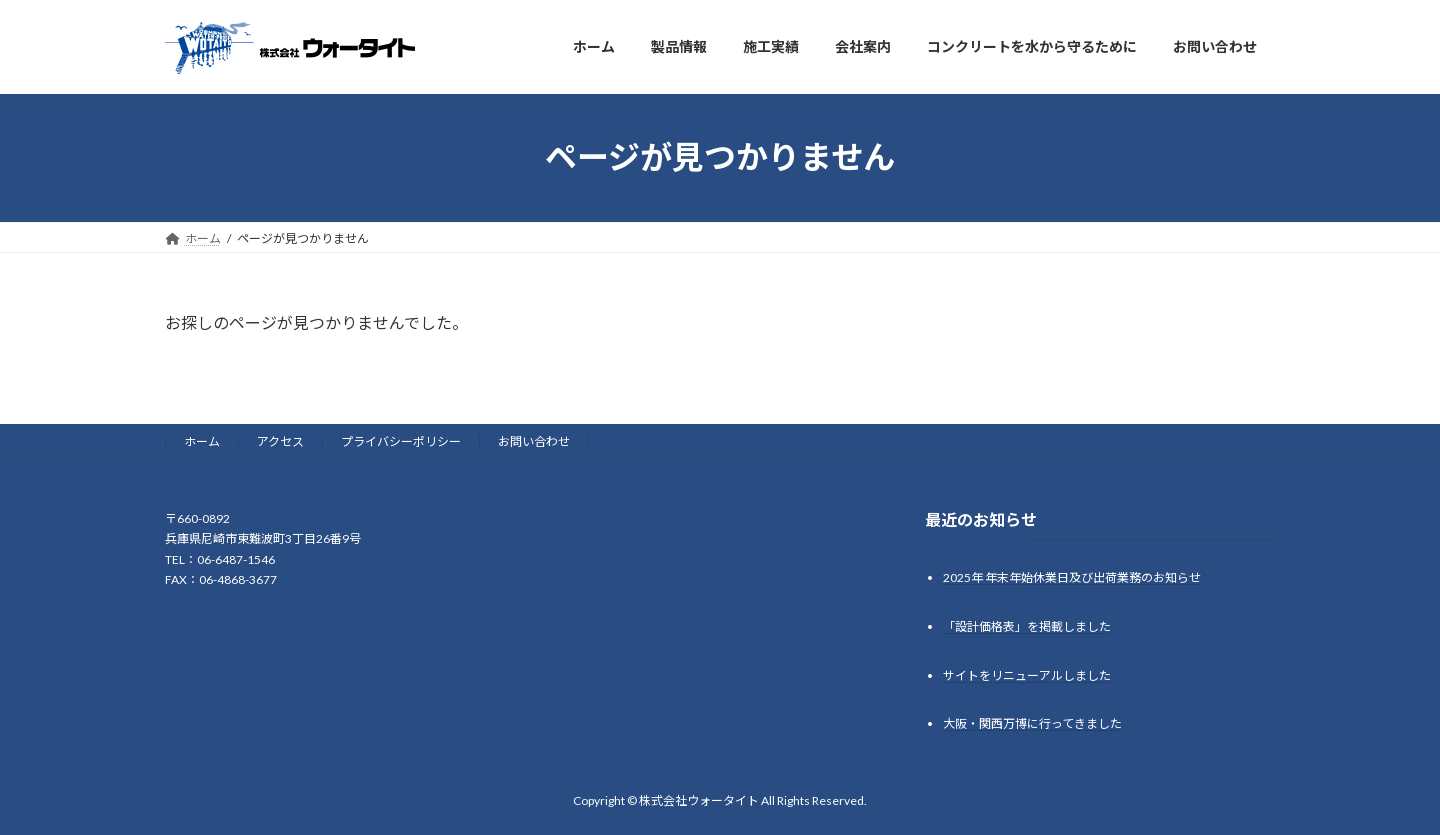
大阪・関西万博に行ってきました (1032, 723)
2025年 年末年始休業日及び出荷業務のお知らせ (1072, 576)
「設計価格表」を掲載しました (1027, 625)
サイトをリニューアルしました (1027, 674)
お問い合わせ (534, 441)
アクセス (280, 441)
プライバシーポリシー (401, 441)
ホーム (202, 441)
